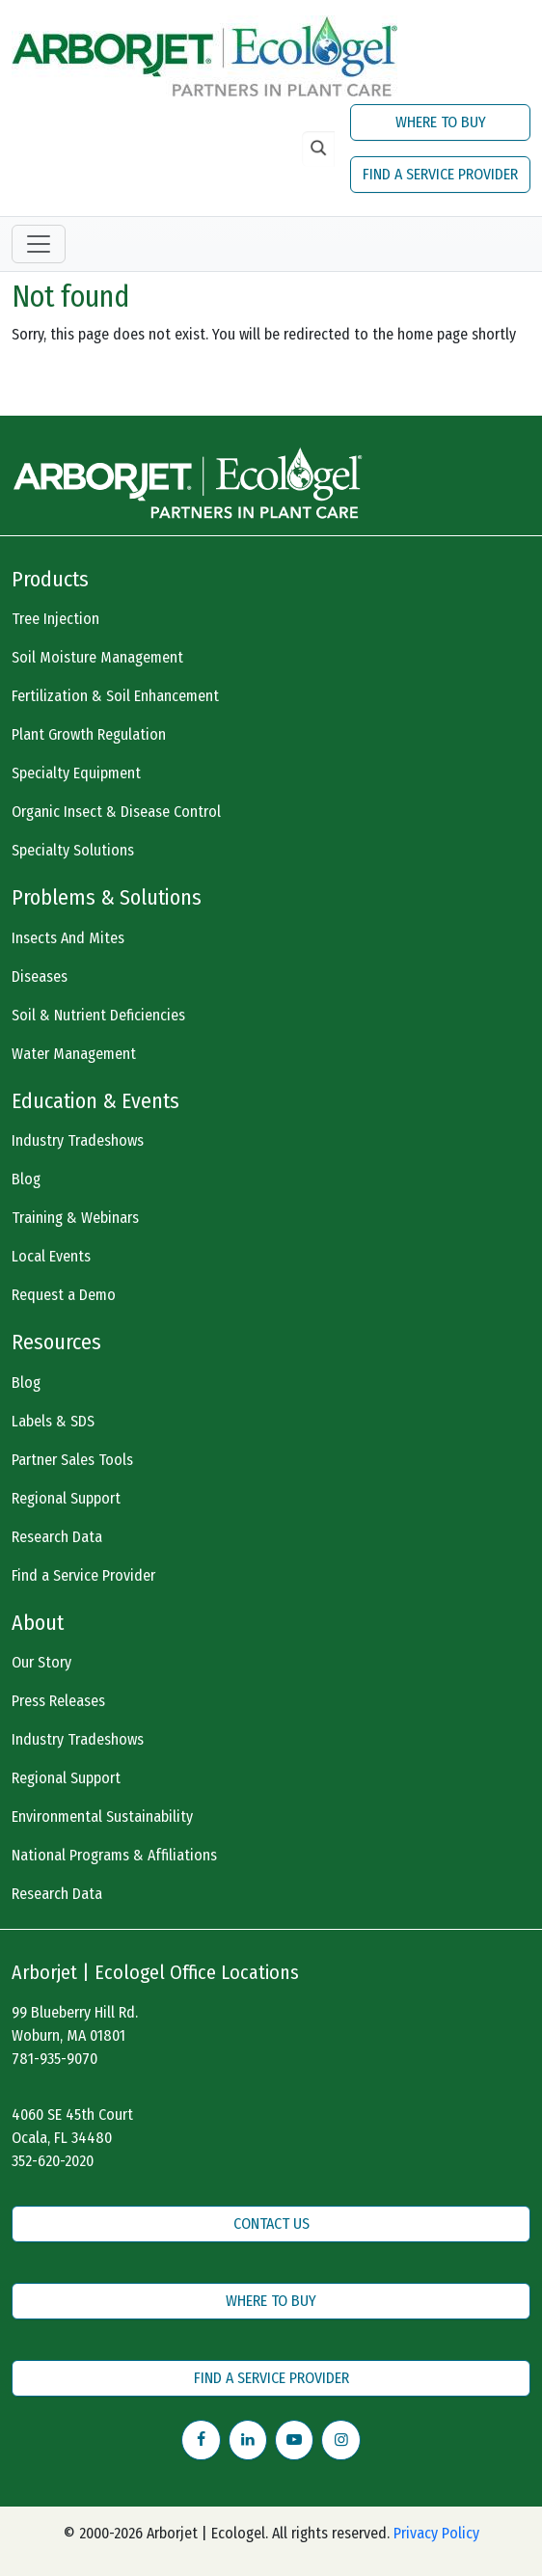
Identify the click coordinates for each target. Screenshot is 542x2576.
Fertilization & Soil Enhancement (115, 696)
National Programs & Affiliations (114, 1855)
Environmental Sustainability (102, 1816)
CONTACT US (271, 2223)
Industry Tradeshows (78, 1140)
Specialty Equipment (76, 773)
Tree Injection (55, 619)
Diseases (40, 976)
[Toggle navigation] (39, 244)
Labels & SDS (53, 1421)
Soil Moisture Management (97, 657)
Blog (26, 1179)
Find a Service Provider (83, 1575)
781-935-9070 (54, 2058)
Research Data (57, 1537)
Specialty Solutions (73, 850)
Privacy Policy (436, 2533)
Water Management (74, 1053)
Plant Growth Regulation (89, 734)
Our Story (41, 1662)
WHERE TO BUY (440, 122)
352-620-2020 (53, 2161)
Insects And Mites (68, 938)
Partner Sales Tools (72, 1460)
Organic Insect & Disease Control (116, 811)
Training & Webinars (75, 1217)
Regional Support (66, 1498)
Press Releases (58, 1701)
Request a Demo (64, 1295)
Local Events (51, 1256)
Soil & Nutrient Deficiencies (98, 1015)
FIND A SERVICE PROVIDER (440, 174)
